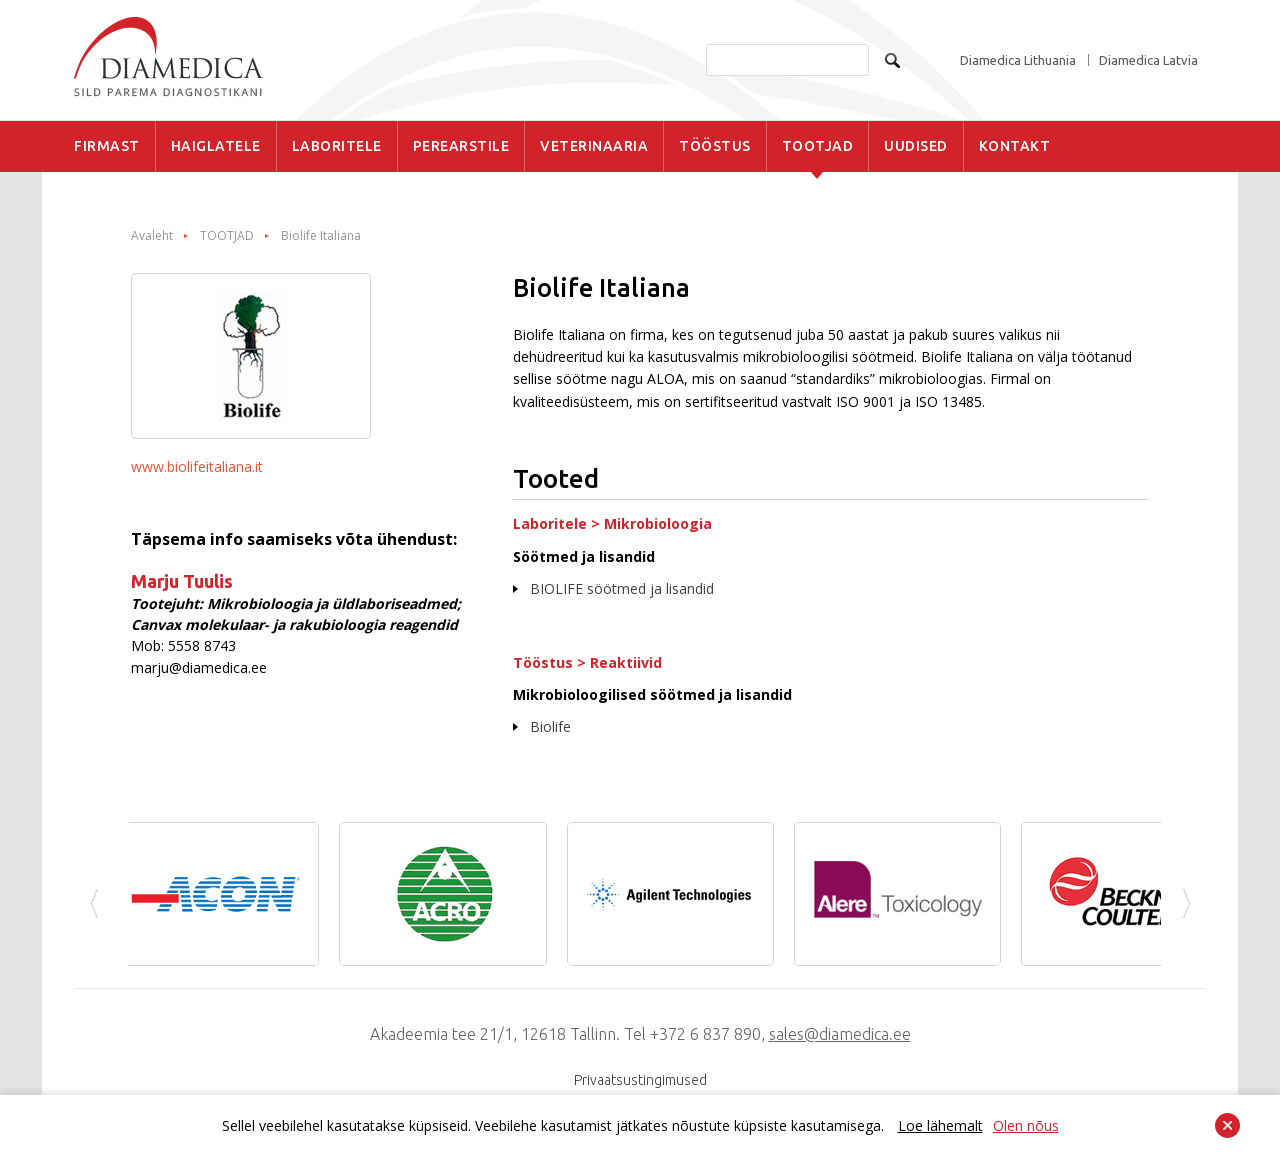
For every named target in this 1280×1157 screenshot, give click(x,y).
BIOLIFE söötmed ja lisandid (622, 588)
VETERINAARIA (594, 146)
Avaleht (152, 236)
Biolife (550, 726)
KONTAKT (1015, 146)
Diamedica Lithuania (1018, 60)
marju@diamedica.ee (199, 667)
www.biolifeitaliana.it (197, 466)
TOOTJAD (818, 146)
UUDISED (916, 146)
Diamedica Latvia (1148, 60)
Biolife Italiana (321, 236)
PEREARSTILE (461, 146)
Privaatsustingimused (640, 1080)
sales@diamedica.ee (840, 1034)
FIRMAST (107, 146)
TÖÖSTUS (715, 146)
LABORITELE (337, 146)
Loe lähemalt (940, 1125)
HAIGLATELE (216, 146)
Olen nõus (1026, 1125)
